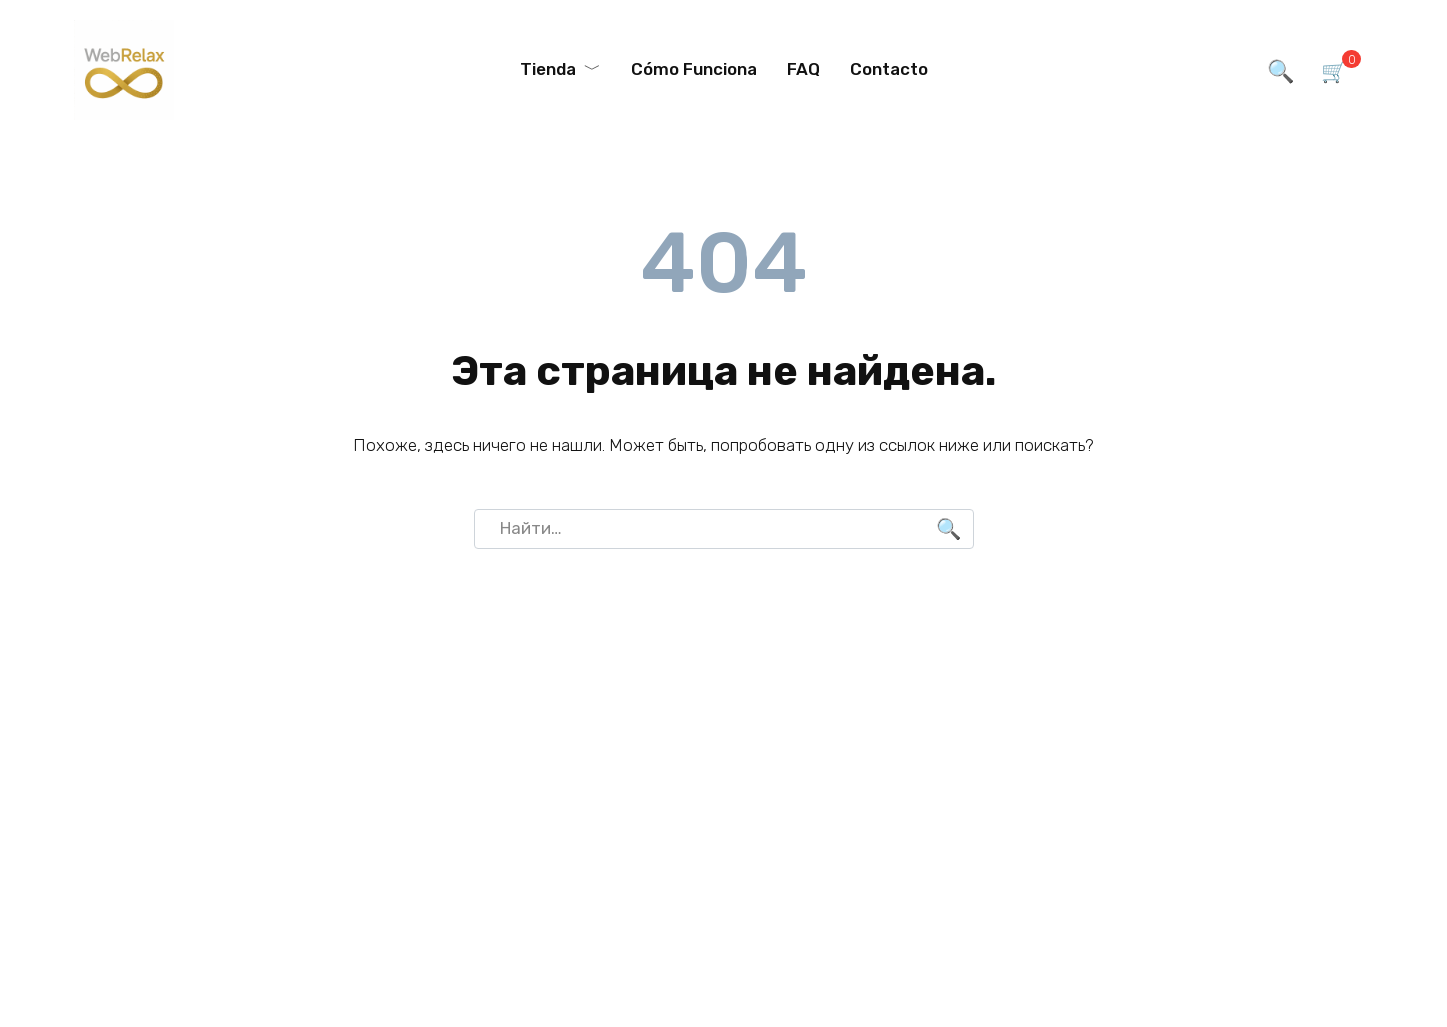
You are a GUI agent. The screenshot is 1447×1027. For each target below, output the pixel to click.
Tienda (548, 69)
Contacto (889, 69)
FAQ (803, 69)
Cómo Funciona (694, 69)
